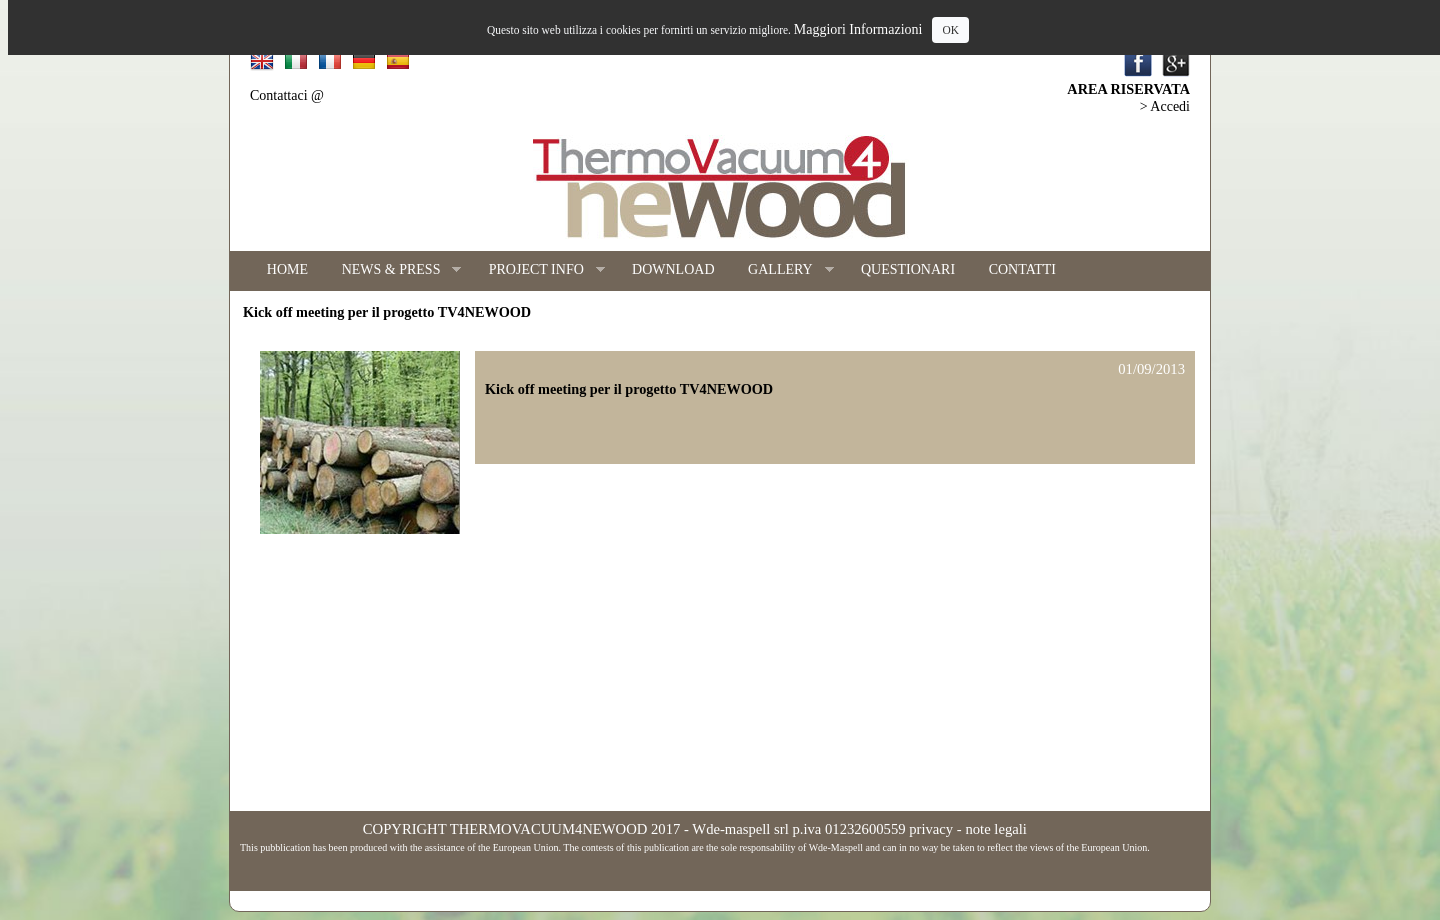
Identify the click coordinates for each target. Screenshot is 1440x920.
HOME (287, 269)
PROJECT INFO (538, 270)
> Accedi (1165, 106)
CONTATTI (1022, 269)
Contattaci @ (287, 95)
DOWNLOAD (673, 269)
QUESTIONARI (908, 269)
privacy (931, 829)
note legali (995, 829)
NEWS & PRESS (393, 270)
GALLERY (782, 270)
